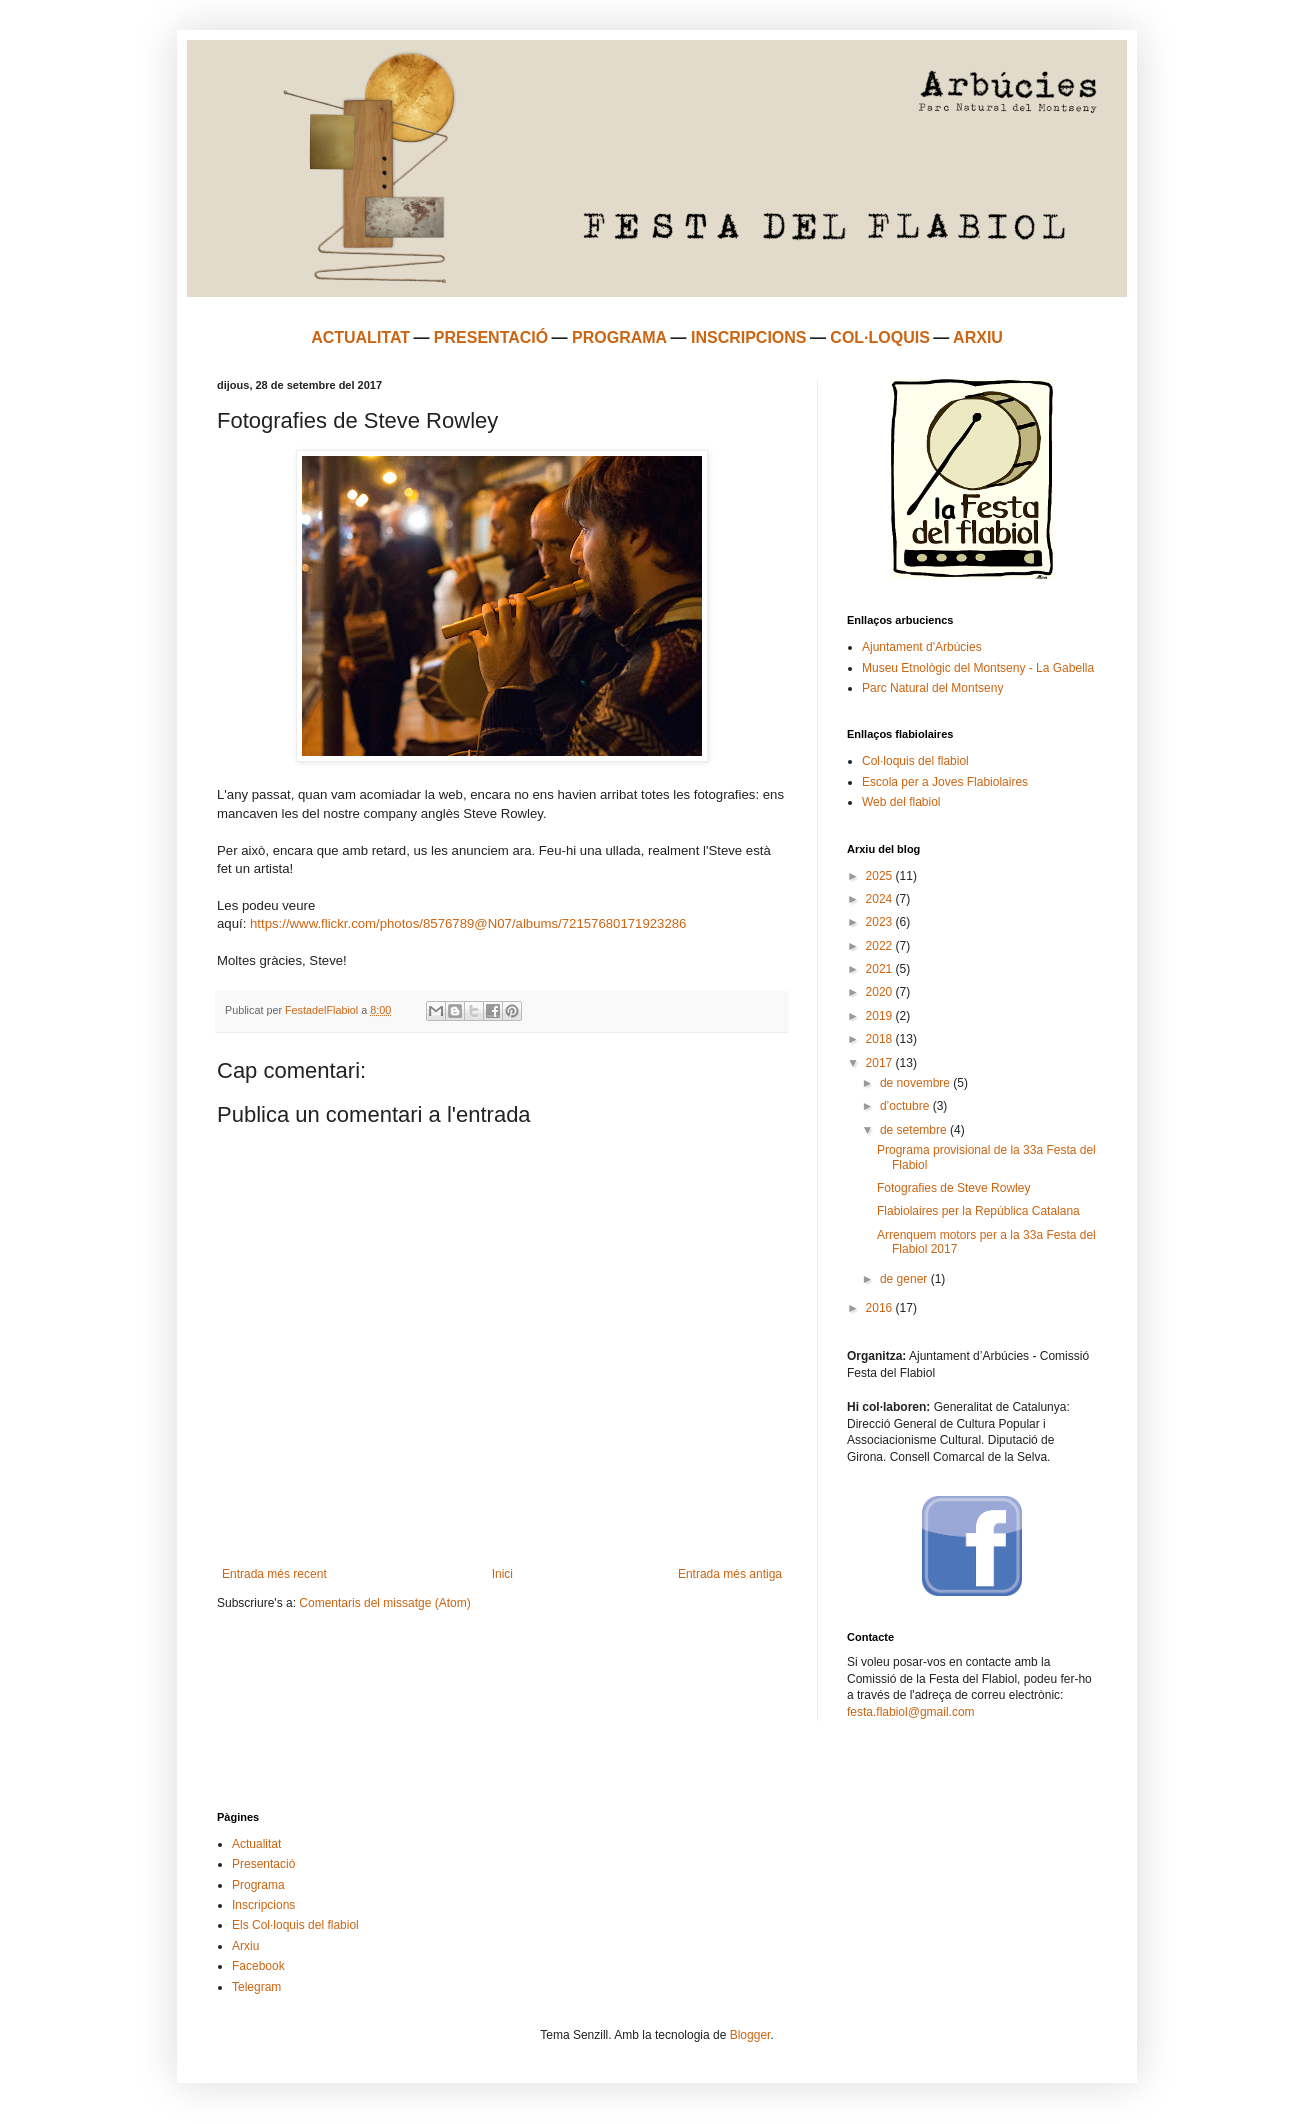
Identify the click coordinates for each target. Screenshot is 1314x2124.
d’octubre (906, 1106)
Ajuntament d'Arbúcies (922, 647)
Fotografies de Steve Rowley (953, 1188)
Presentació (263, 1864)
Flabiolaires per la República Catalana (978, 1211)
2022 (881, 946)
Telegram (256, 1987)
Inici (502, 1574)
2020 (881, 992)
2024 (881, 899)
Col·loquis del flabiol (915, 761)
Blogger (750, 2035)
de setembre (915, 1130)
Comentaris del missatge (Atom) (384, 1603)
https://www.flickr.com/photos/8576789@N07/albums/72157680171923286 (468, 923)
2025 (881, 876)
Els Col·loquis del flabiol (295, 1925)
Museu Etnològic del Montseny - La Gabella (978, 668)
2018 (881, 1039)
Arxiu (245, 1946)
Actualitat (256, 1844)
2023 (881, 922)
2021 (881, 969)
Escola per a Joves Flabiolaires (945, 782)
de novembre (916, 1083)
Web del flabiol (901, 802)
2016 (881, 1308)
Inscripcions (263, 1905)
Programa (258, 1885)
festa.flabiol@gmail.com (911, 1712)
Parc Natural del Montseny (932, 688)
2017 (881, 1063)
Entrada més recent (274, 1574)
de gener (905, 1279)
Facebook (258, 1966)
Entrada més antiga (730, 1574)
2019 (881, 1016)
